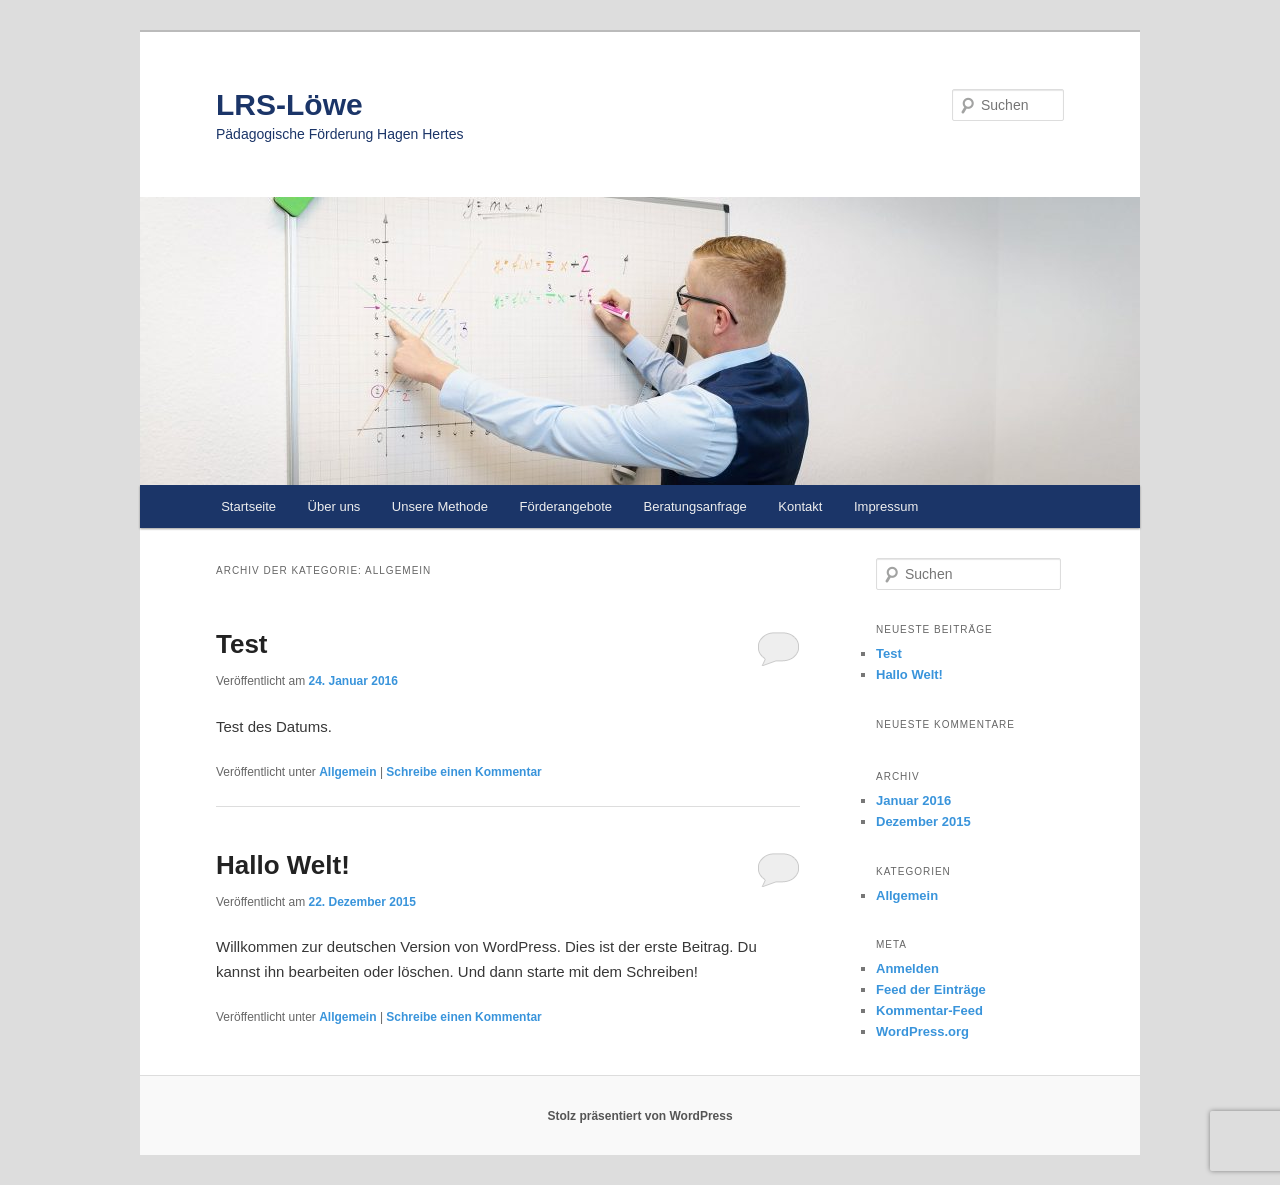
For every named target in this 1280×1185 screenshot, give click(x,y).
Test (242, 644)
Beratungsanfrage (695, 506)
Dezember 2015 (923, 821)
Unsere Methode (440, 506)
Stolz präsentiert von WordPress (639, 1116)
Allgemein (347, 772)
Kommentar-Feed (929, 1010)
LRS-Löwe (289, 104)
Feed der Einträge (931, 989)
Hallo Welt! (283, 865)
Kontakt (800, 506)
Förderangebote (565, 506)
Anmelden (907, 968)
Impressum (886, 506)
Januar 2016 (913, 800)
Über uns (334, 506)
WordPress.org (922, 1031)
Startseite (248, 506)
